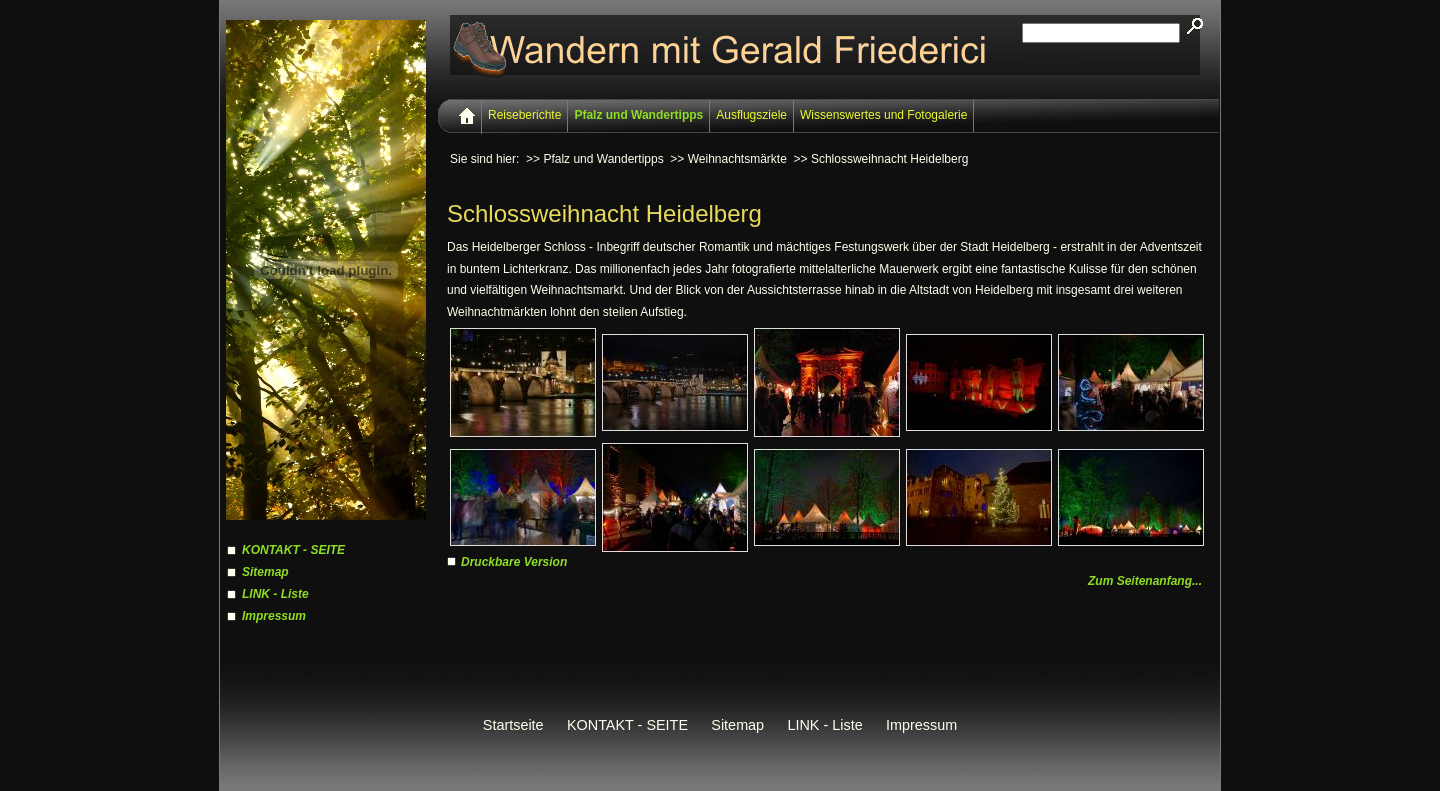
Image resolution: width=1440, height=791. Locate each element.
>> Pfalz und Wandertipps (595, 159)
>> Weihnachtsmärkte (728, 159)
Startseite (513, 725)
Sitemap (265, 572)
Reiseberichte (524, 115)
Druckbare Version (514, 562)
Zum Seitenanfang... (1145, 581)
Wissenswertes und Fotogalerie (883, 115)
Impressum (274, 616)
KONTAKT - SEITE (293, 550)
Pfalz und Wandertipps (638, 115)
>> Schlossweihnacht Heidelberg (881, 159)
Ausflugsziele (751, 115)
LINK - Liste (275, 594)
